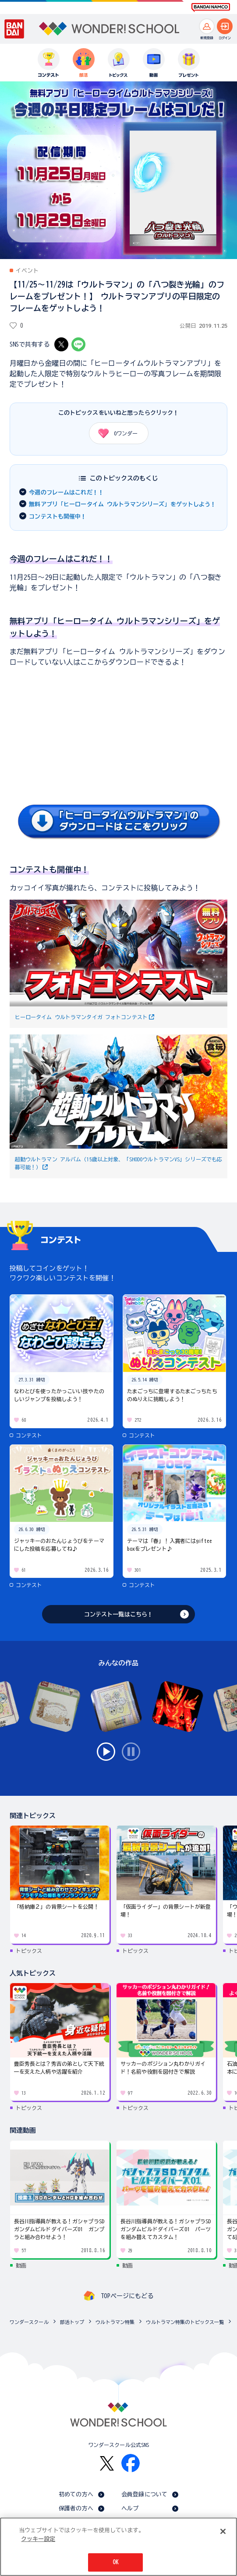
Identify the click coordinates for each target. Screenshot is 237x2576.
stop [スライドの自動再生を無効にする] (131, 1751)
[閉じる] (223, 2531)
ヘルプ (129, 2508)
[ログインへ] (225, 26)
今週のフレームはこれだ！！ (66, 492)
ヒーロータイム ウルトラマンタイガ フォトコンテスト (81, 1017)
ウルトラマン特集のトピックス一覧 (185, 2322)
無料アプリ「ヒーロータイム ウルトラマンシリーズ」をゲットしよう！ (122, 504)
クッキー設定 (38, 2539)
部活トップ (72, 2322)
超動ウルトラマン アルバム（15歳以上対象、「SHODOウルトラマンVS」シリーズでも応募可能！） (119, 1163)
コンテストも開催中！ (57, 516)
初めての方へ (76, 2494)
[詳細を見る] (119, 837)
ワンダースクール (29, 2322)
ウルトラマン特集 (115, 2322)
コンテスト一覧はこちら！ (118, 1614)
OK (116, 2562)
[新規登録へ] (207, 26)
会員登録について (144, 2494)
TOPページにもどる (127, 2296)
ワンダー (115, 433)
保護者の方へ (76, 2508)
